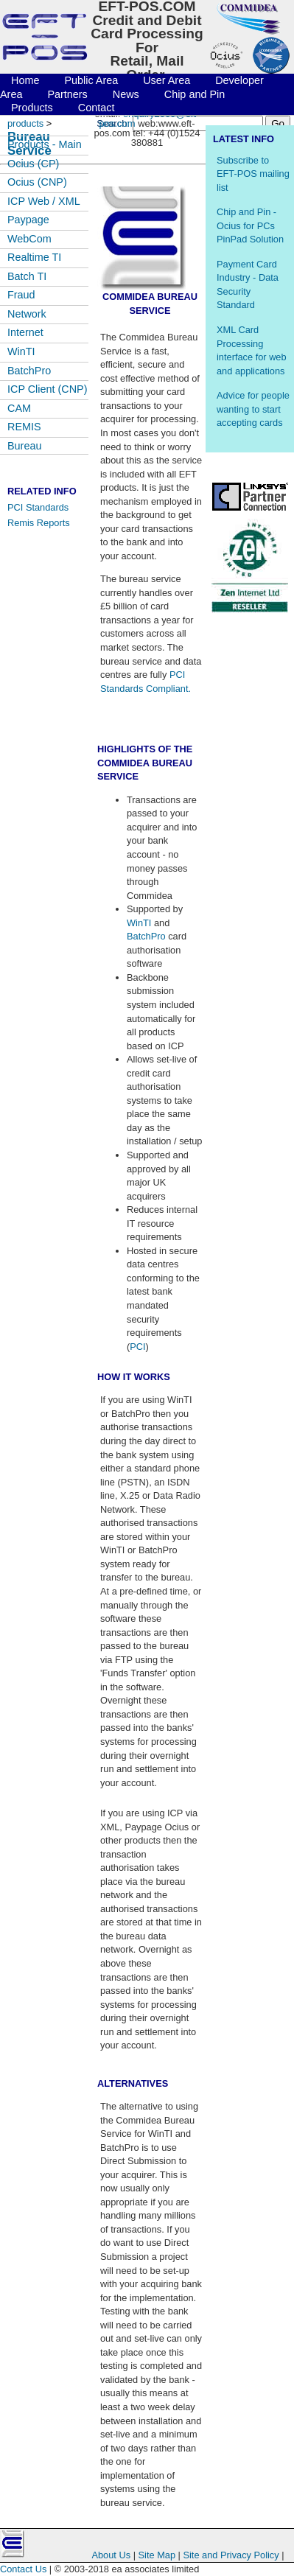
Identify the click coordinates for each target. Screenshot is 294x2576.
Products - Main (44, 144)
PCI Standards (38, 507)
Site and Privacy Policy (231, 2555)
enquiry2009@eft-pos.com (149, 118)
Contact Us (23, 2569)
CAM (19, 408)
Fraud (21, 295)
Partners (67, 94)
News (126, 94)
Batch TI (26, 276)
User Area (166, 80)
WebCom (29, 239)
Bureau (24, 446)
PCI (137, 1346)
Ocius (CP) (33, 163)
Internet (25, 332)
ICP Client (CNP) (47, 389)
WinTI (139, 922)
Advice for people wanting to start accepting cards (253, 409)
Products (32, 107)
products (25, 123)
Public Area (92, 80)
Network (26, 314)
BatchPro (146, 936)
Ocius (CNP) (37, 182)
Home (25, 80)
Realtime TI (34, 257)
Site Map (158, 2555)
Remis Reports (38, 522)
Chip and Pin (194, 94)
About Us (110, 2555)
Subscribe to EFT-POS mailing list (253, 174)
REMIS (24, 427)
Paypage (28, 219)
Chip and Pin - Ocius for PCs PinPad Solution (250, 225)
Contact (96, 107)
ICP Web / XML (43, 201)
